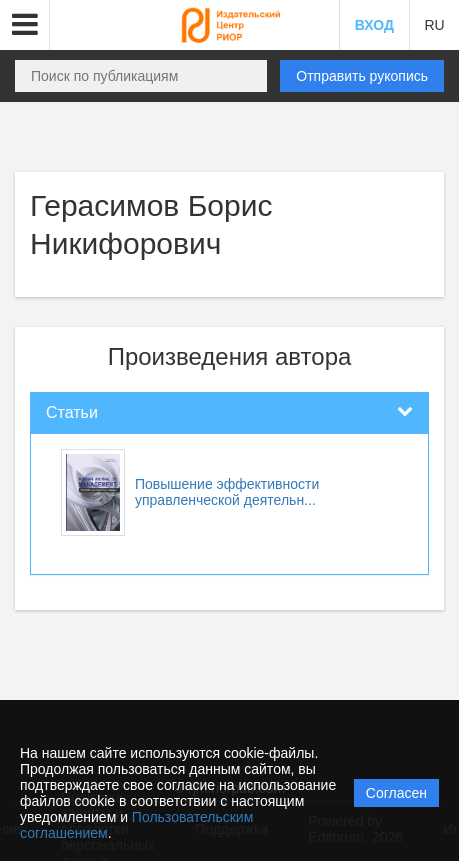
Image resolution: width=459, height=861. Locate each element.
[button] (25, 25)
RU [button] (434, 25)
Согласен (396, 793)
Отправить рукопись (362, 76)
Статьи (72, 412)
